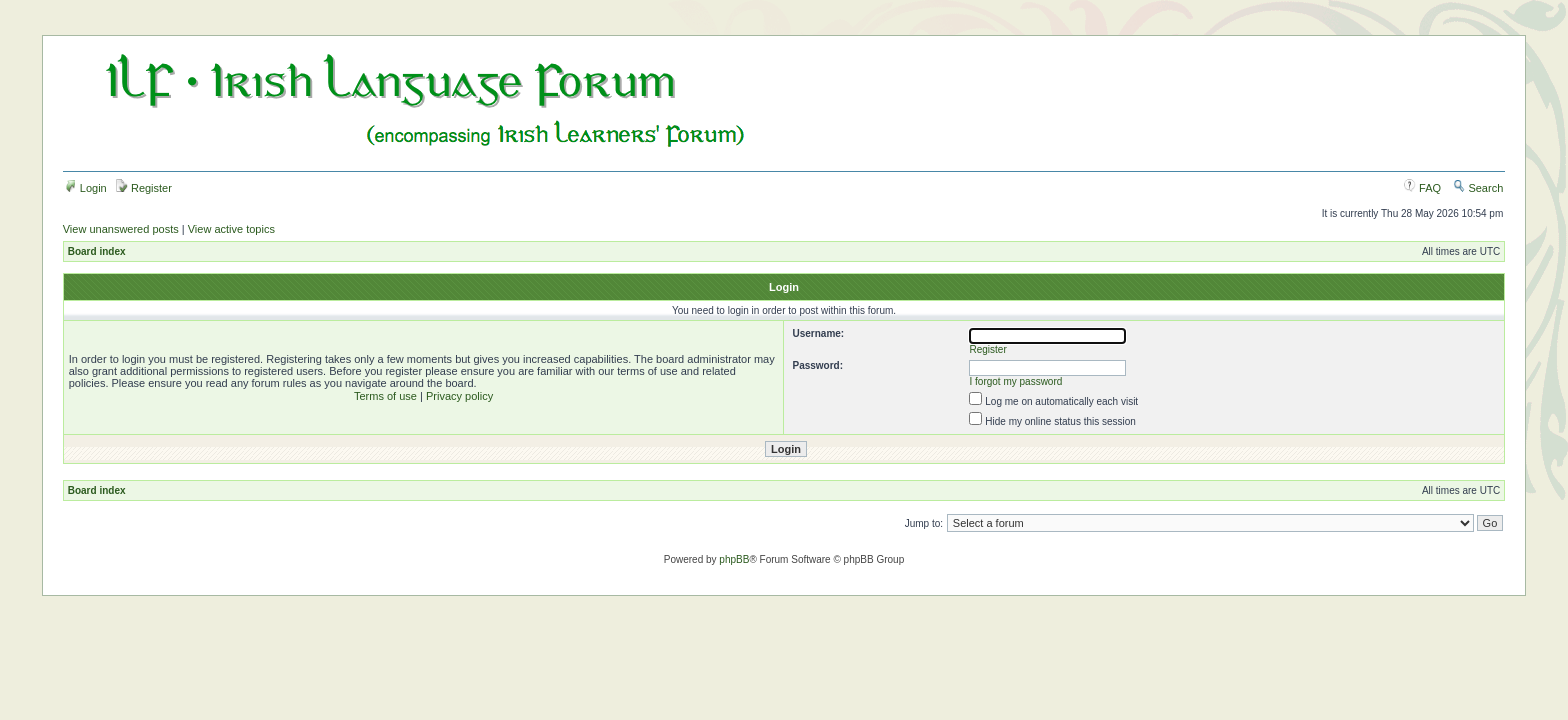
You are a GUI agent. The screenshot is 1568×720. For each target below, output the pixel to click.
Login (86, 188)
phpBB (734, 559)
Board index (97, 251)
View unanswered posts (121, 229)
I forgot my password (1016, 381)
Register (144, 188)
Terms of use (385, 396)
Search (1478, 188)
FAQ (1422, 188)
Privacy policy (459, 396)
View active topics (231, 229)
